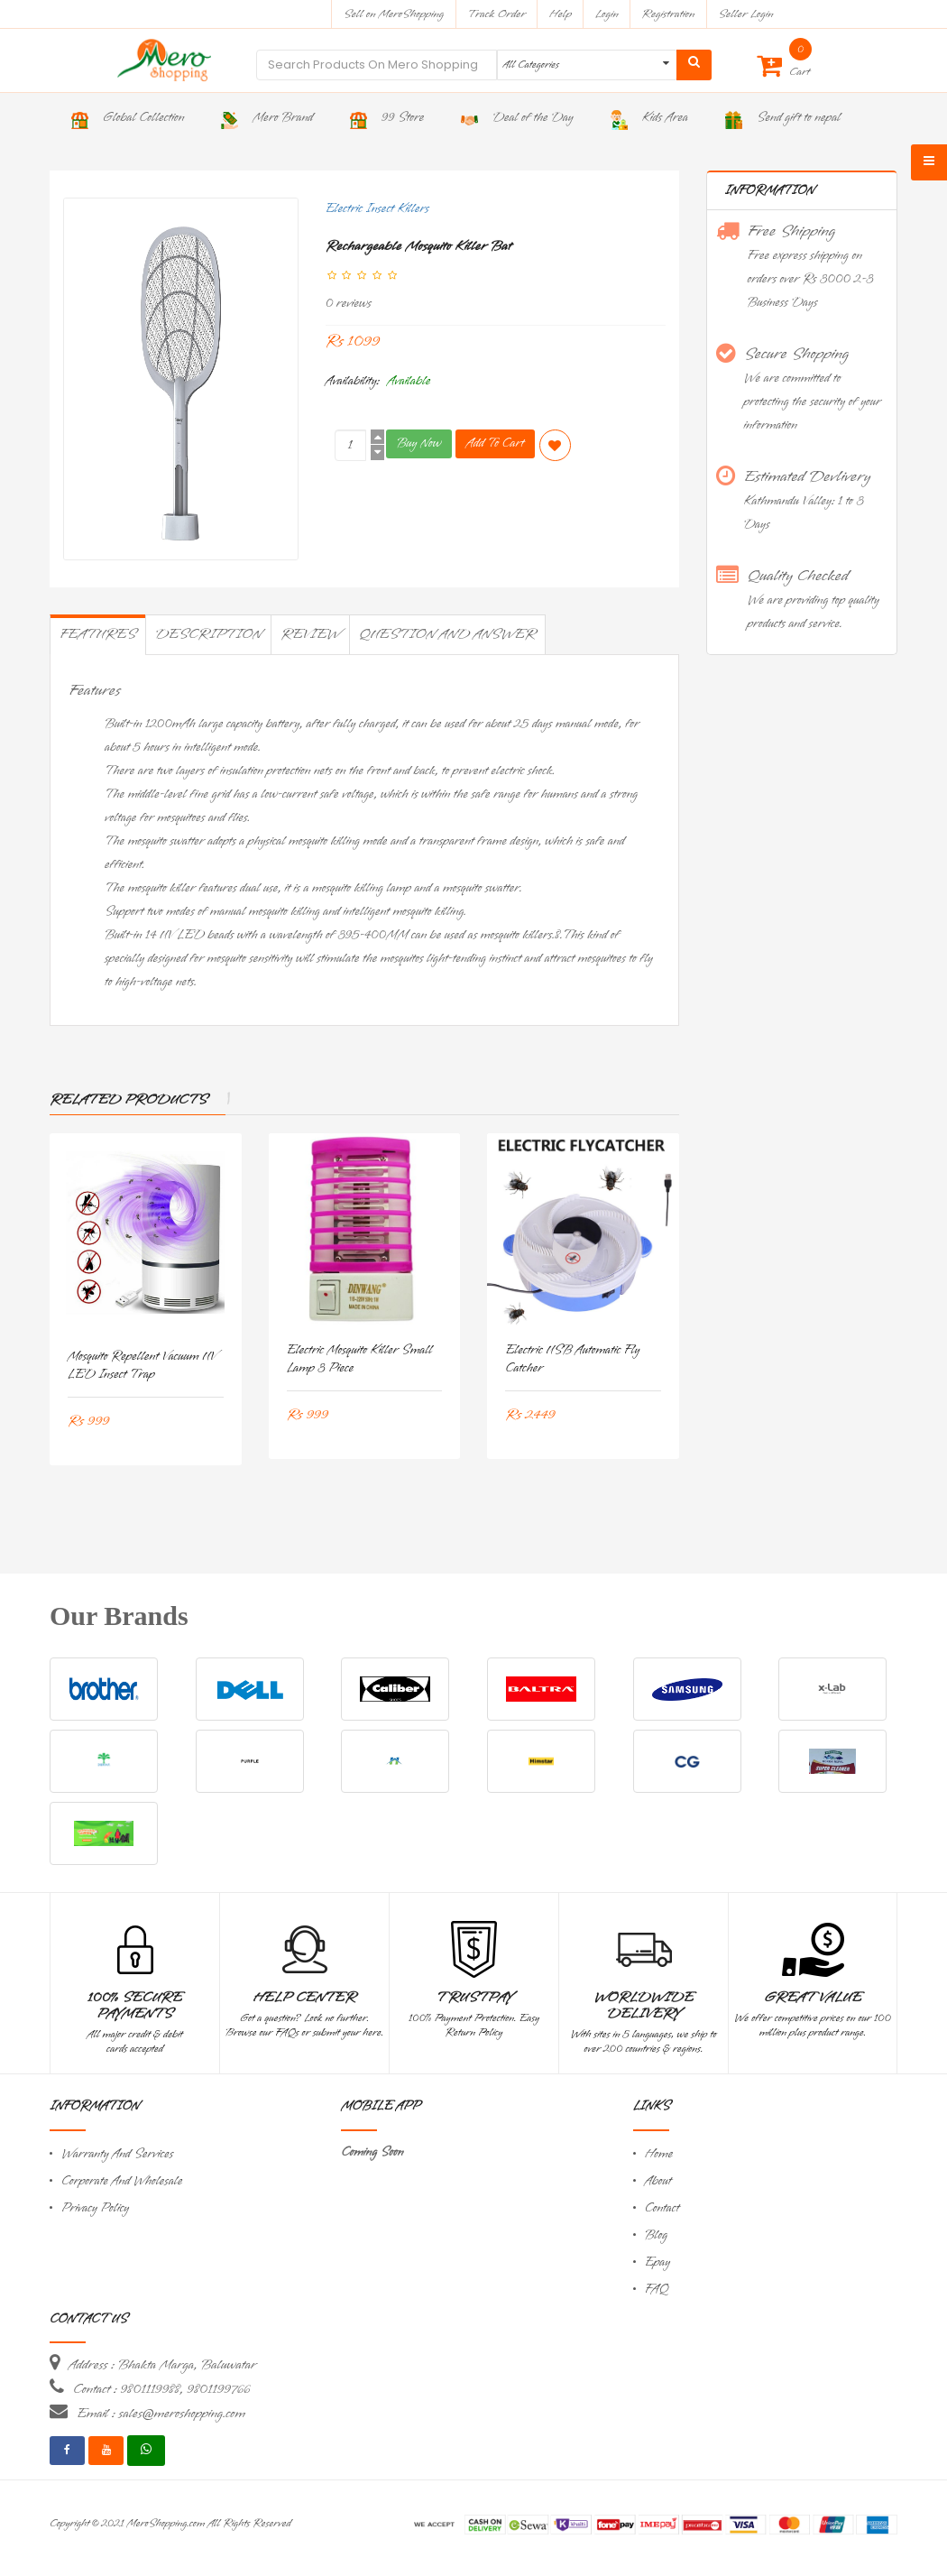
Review (310, 634)
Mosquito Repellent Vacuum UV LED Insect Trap (142, 1365)
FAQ (656, 2289)
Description (208, 634)
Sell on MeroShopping (394, 14)
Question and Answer (447, 634)
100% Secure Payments (134, 2006)
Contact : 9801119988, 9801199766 (161, 2389)
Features (98, 634)
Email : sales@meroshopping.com (161, 2414)
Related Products (128, 1100)
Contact (662, 2208)
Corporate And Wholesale (121, 2181)
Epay (657, 2262)
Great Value (812, 1998)
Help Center (304, 1998)
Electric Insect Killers (377, 208)
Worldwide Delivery (643, 2006)
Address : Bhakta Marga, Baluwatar (162, 2365)
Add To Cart (495, 443)
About (658, 2181)
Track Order (496, 14)
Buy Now (419, 443)
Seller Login (745, 14)
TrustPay (474, 1998)
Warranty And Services (117, 2154)
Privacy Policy (95, 2208)
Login (607, 14)
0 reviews (349, 303)
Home (659, 2154)
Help (560, 14)
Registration (668, 14)
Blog (656, 2235)
